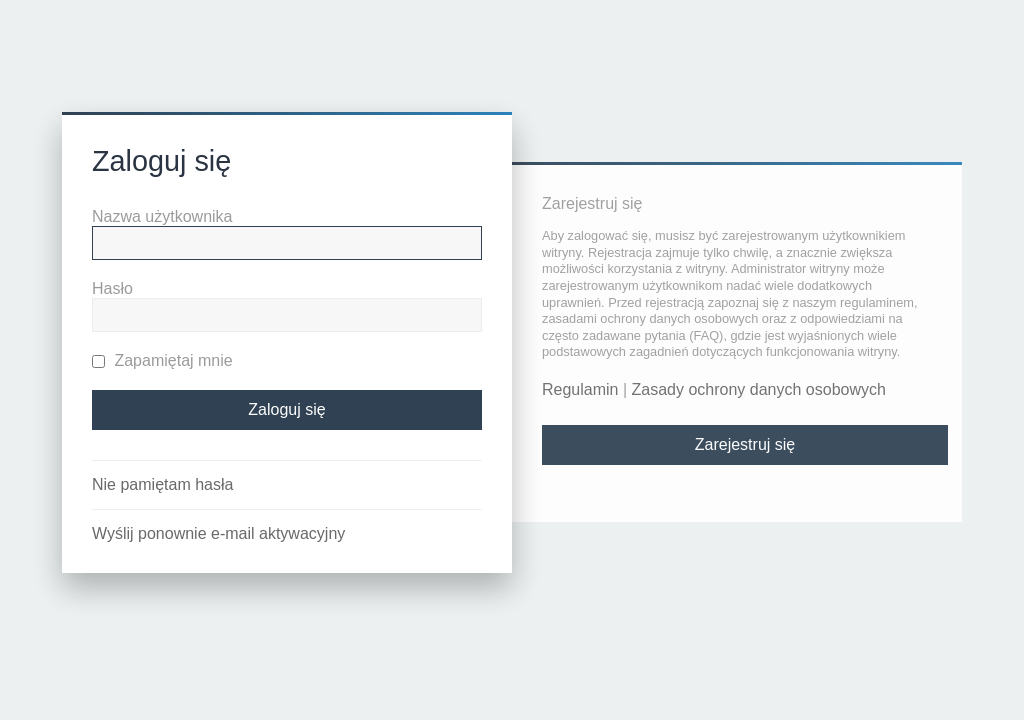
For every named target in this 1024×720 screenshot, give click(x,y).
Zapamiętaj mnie (162, 360)
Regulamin (580, 389)
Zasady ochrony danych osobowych (759, 389)
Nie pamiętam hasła (162, 484)
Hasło (112, 288)
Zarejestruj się (745, 444)
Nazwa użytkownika (162, 216)
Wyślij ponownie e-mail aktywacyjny (218, 533)
